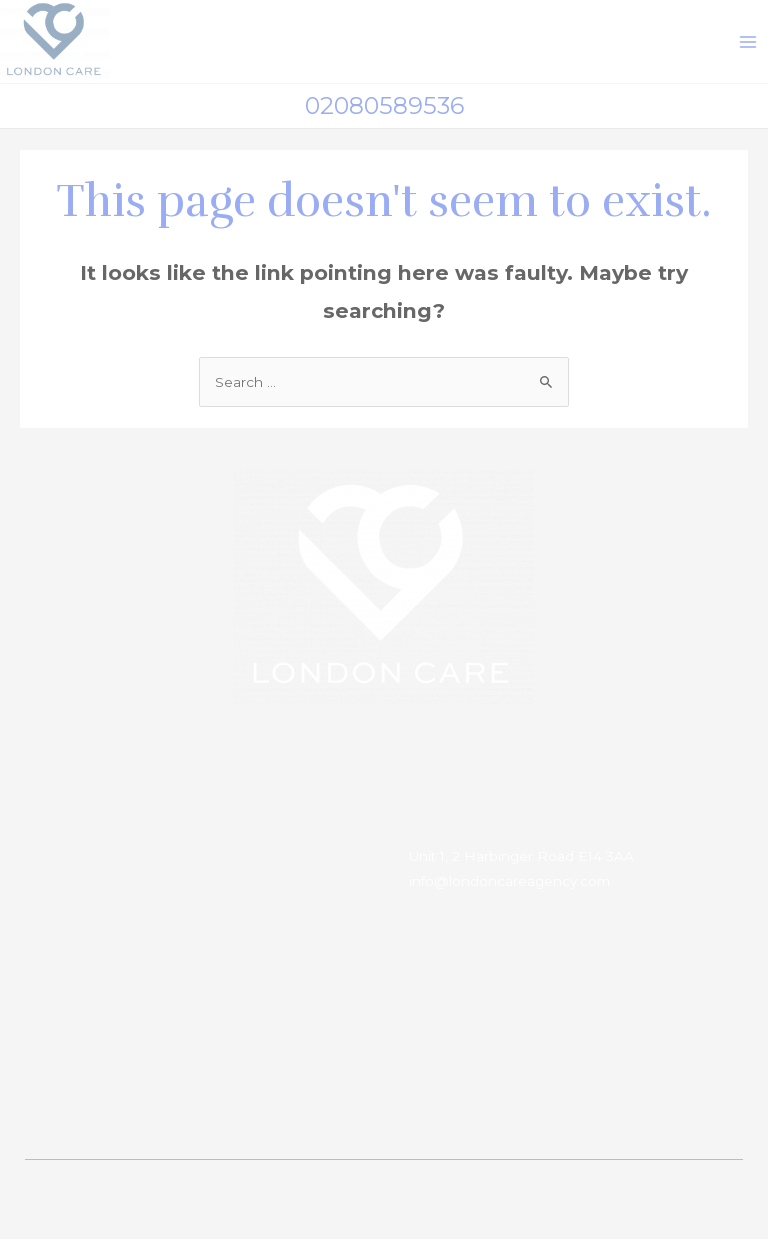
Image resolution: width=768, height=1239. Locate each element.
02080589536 (384, 105)
